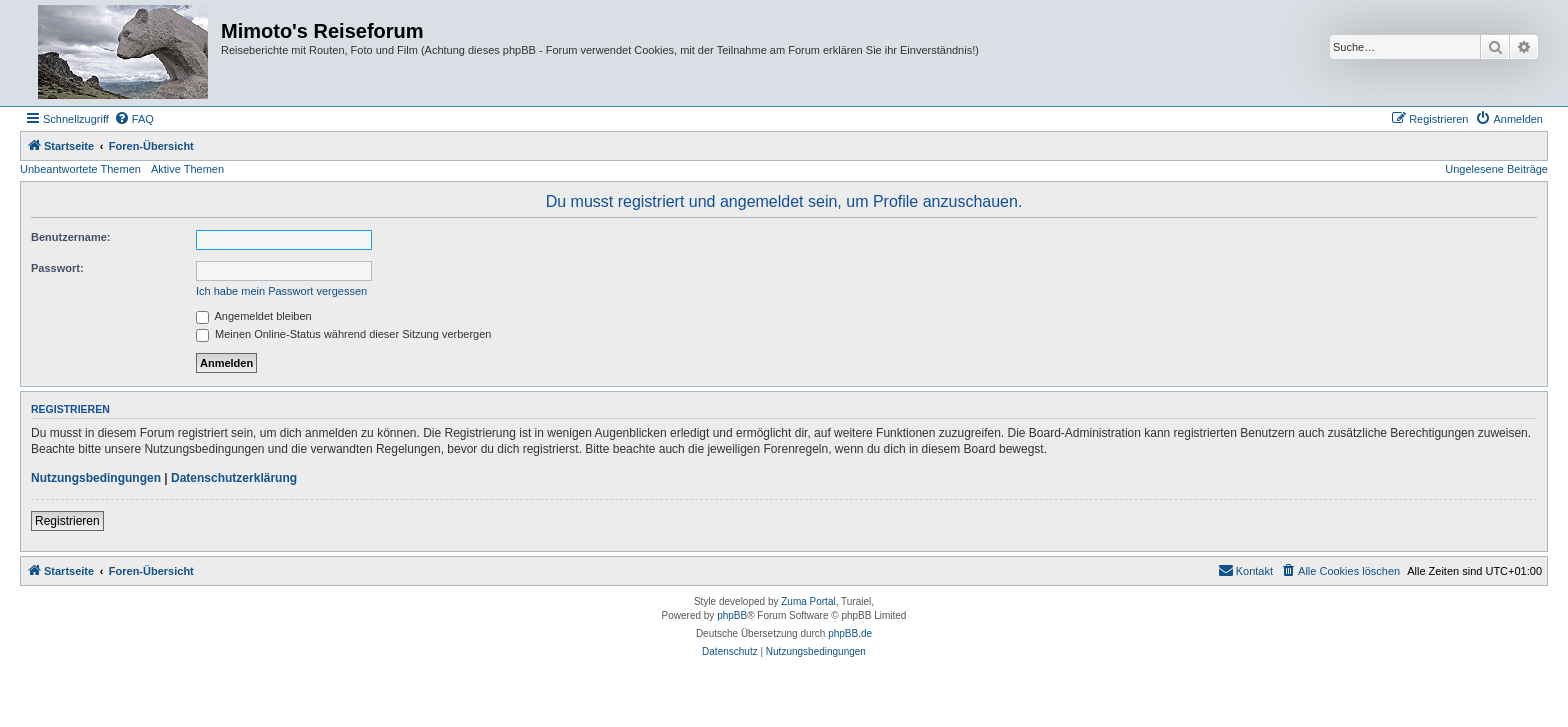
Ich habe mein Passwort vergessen (281, 291)
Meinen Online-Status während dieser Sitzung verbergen (343, 334)
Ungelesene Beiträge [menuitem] (1496, 169)
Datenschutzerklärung (234, 478)
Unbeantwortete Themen (80, 169)
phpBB (732, 615)
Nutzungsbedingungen (96, 478)
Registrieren (67, 521)
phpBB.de (850, 633)
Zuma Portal (808, 601)
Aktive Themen (187, 169)
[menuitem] (134, 119)
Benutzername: (70, 237)
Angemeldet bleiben (254, 316)
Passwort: (57, 268)
